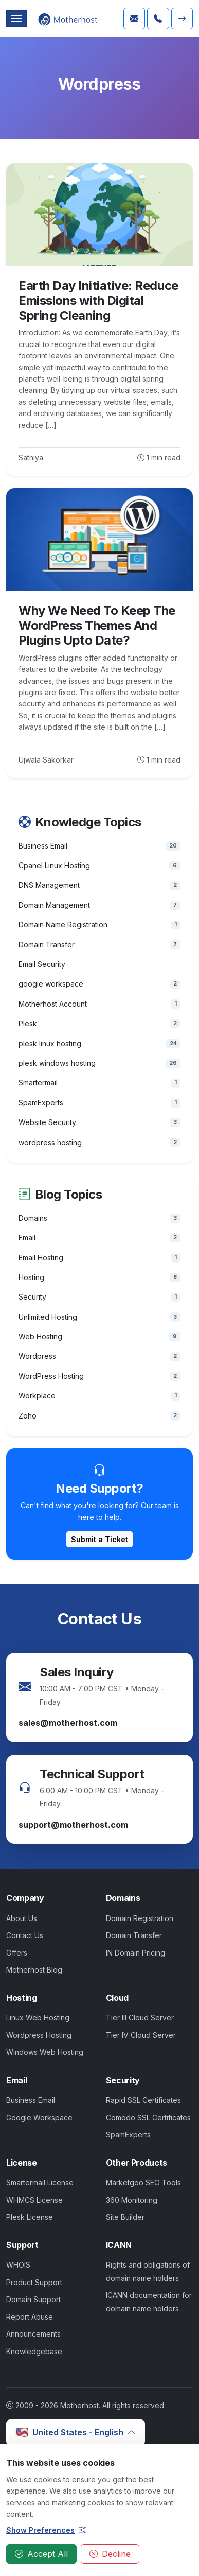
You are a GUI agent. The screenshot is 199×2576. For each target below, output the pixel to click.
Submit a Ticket (99, 1539)
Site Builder (125, 2216)
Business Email (30, 2100)
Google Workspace (39, 2117)
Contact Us (24, 1935)
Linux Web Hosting (37, 2017)
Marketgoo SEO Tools (143, 2182)
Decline (110, 2554)
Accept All (41, 2554)
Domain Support (33, 2299)
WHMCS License (34, 2199)
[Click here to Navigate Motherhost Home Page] (68, 18)
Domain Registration (139, 1918)
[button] (182, 18)
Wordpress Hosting (38, 2035)
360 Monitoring (131, 2199)
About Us (21, 1918)
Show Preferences (46, 2530)
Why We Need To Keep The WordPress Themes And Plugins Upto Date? (97, 625)
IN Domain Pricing (135, 1952)
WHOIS (18, 2264)
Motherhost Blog (34, 1969)
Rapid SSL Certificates (143, 2100)
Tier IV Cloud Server (141, 2035)
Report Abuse (29, 2316)
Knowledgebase (34, 2351)
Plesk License (29, 2216)
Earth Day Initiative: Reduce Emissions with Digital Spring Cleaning (98, 300)
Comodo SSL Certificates (148, 2117)
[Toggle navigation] (16, 18)
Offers (16, 1952)
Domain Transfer (134, 1935)
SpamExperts (128, 2134)
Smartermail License (40, 2182)
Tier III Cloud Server (140, 2017)
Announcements (33, 2333)
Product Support (34, 2282)
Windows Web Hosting (44, 2052)
